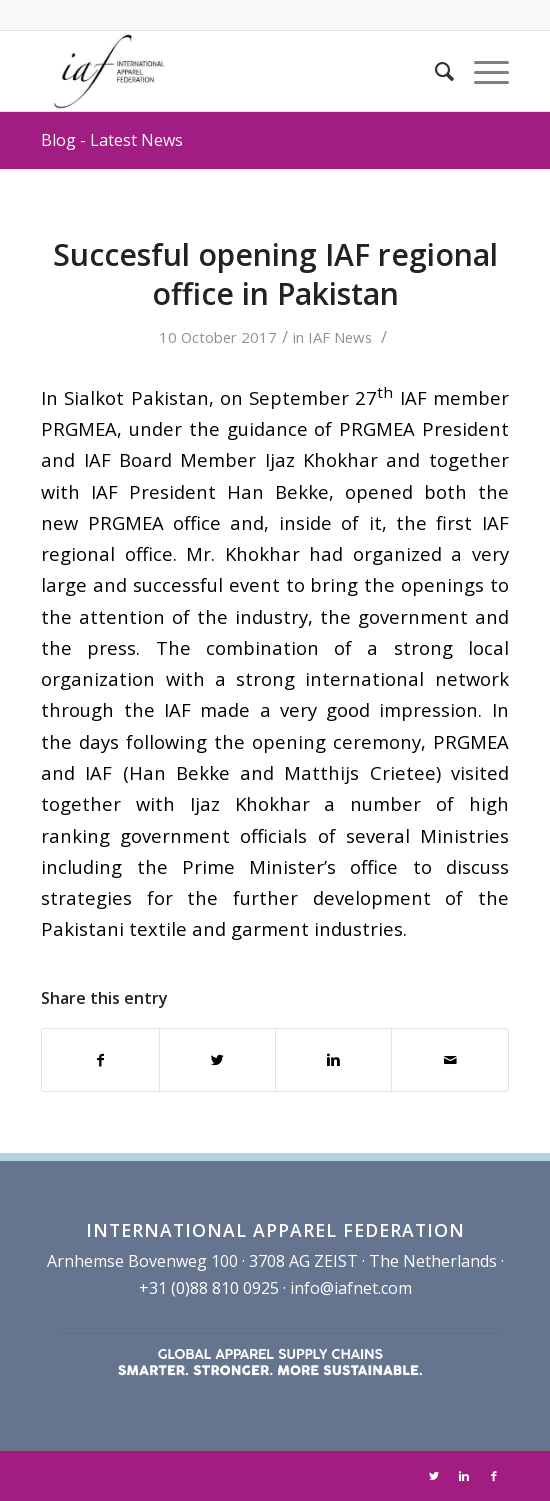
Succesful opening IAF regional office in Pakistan (275, 274)
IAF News (340, 337)
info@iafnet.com (351, 1288)
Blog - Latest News (112, 140)
